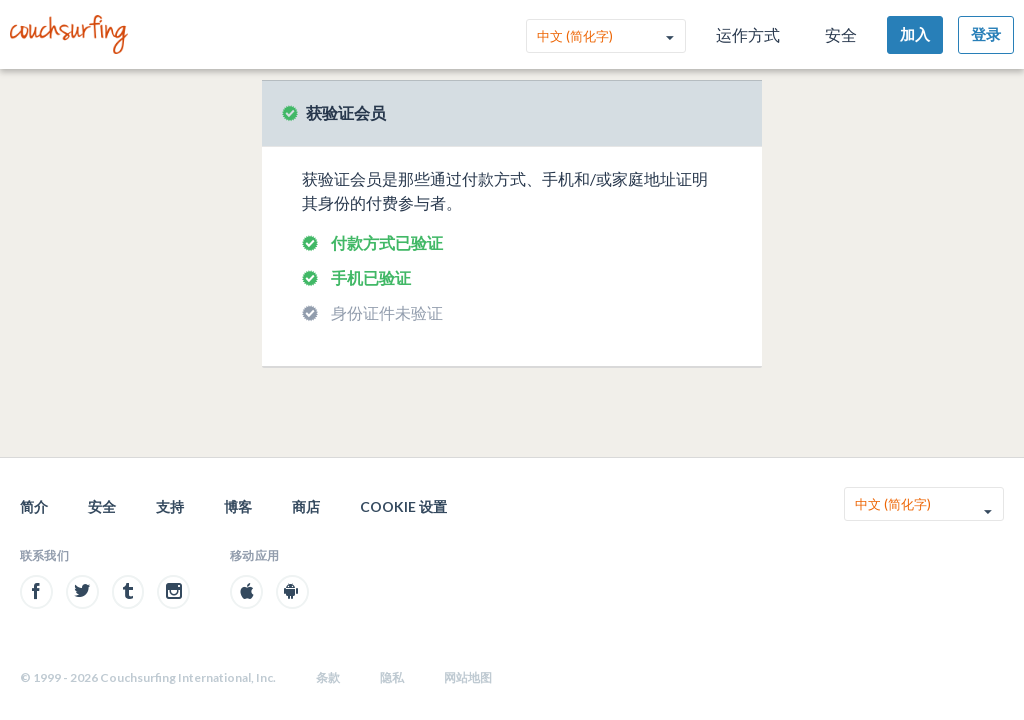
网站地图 (468, 677)
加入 (915, 34)
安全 (841, 34)
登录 (986, 34)
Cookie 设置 (403, 506)
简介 (34, 506)
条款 (328, 677)
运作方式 (748, 34)
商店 (306, 506)
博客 (238, 506)
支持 (170, 506)
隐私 (392, 677)
